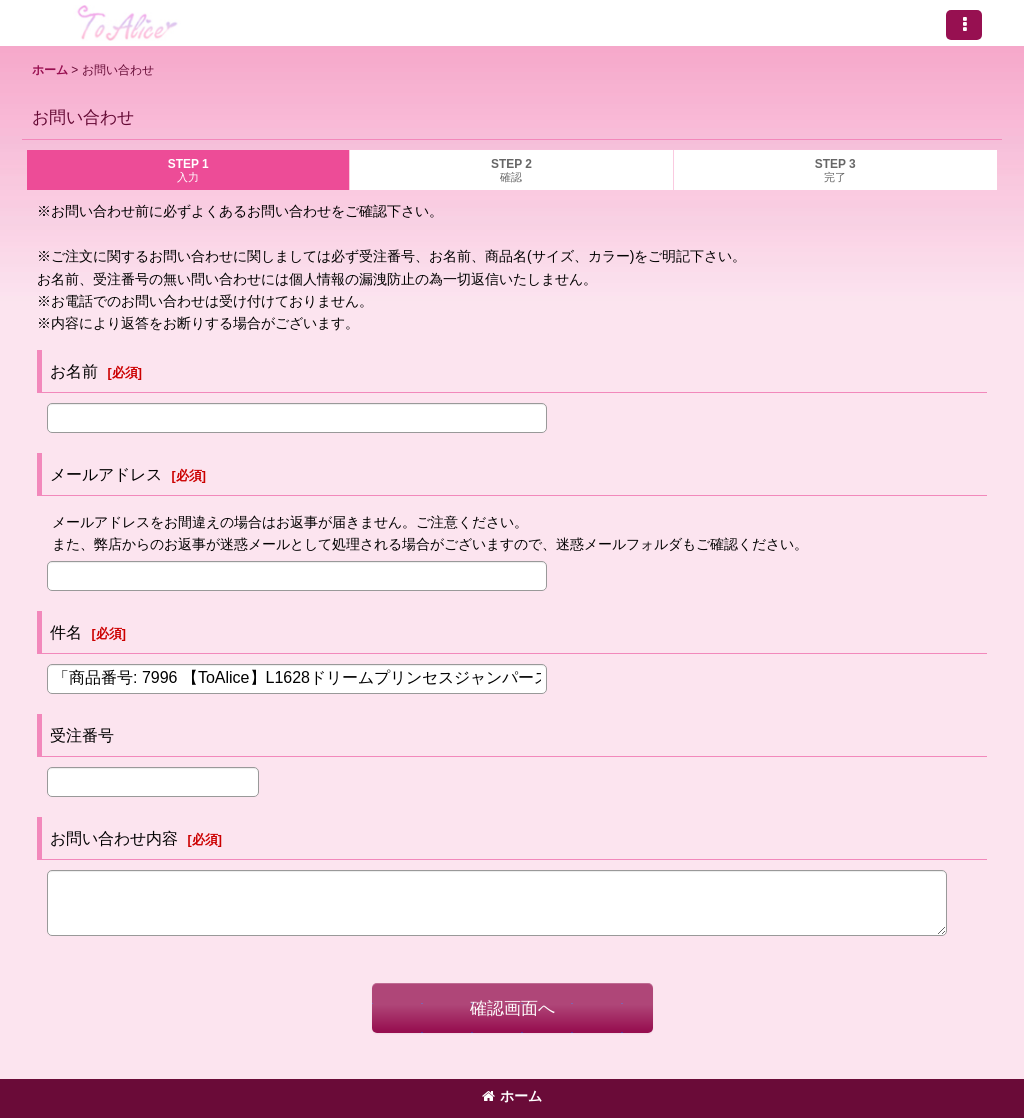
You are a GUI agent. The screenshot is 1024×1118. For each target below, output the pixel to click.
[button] (964, 25)
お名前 (74, 371)
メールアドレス (106, 474)
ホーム (512, 1096)
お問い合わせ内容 (114, 838)
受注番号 (82, 735)
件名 (66, 632)
